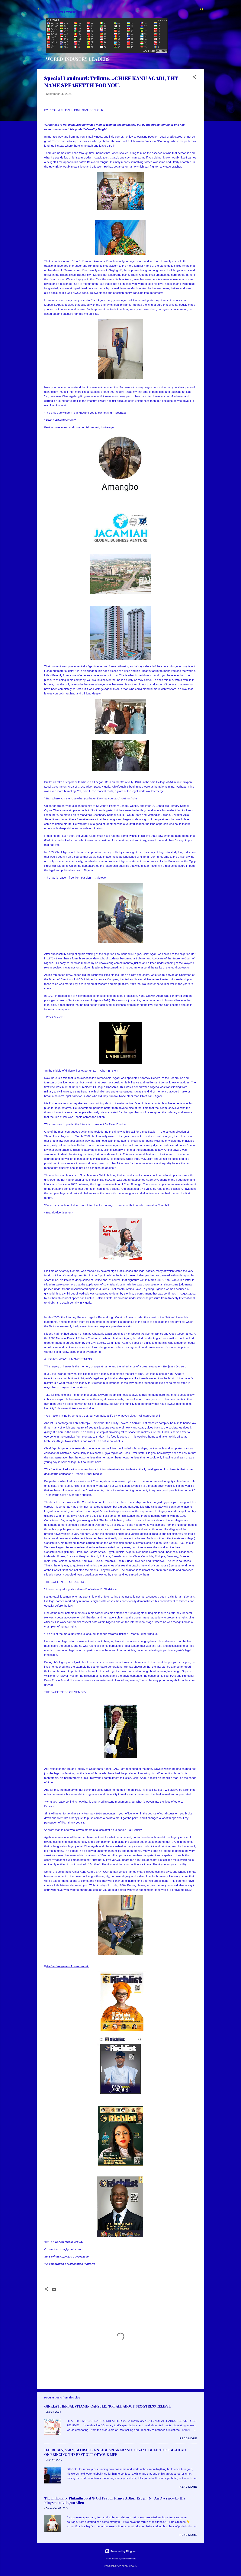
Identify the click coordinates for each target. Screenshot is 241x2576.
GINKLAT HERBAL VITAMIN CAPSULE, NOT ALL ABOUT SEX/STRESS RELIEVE (107, 2406)
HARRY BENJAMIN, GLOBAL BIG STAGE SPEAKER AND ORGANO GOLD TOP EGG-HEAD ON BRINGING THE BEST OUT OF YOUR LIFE (115, 2452)
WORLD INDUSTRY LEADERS (78, 59)
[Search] (202, 10)
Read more (188, 2438)
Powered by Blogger (120, 2551)
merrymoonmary (128, 2559)
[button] (194, 77)
